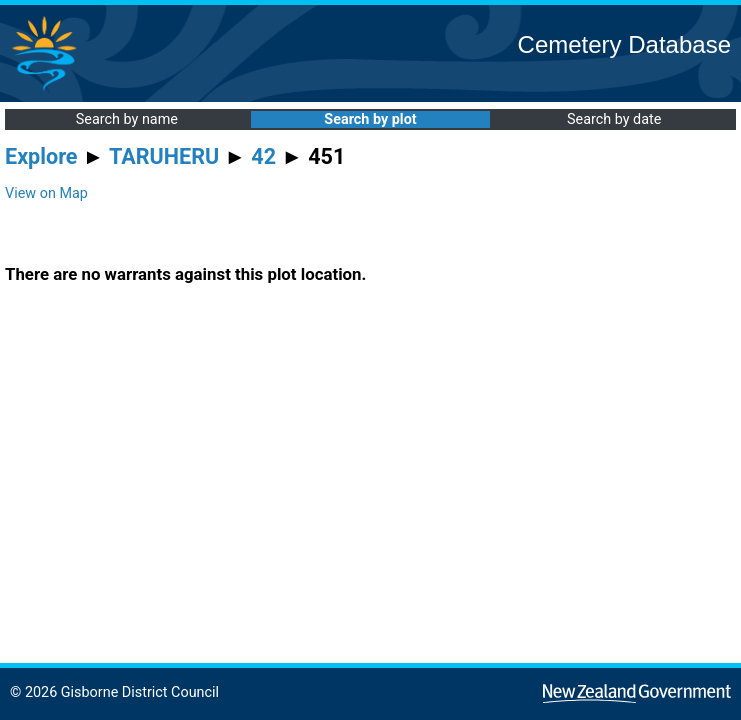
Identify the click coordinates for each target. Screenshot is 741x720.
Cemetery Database (624, 44)
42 (263, 156)
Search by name (127, 119)
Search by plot (370, 119)
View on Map (46, 193)
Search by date (614, 119)
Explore (41, 156)
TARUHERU (164, 156)
